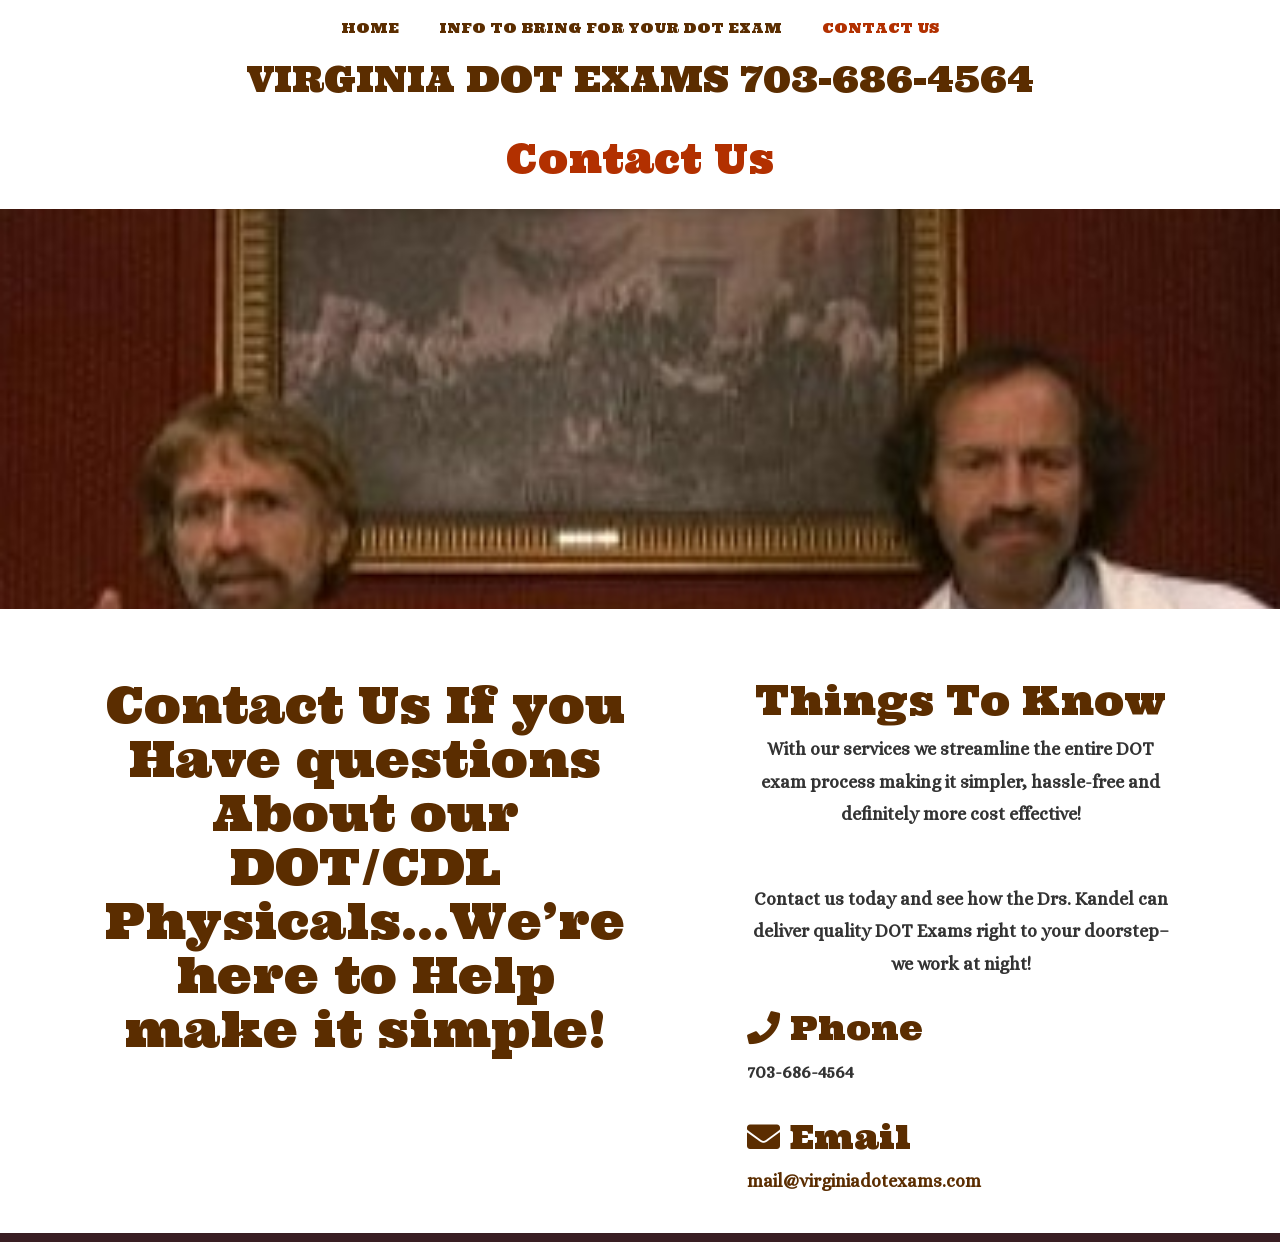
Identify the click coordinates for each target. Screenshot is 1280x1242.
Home (370, 28)
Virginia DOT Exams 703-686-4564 (640, 80)
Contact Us (880, 28)
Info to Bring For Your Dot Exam (610, 28)
